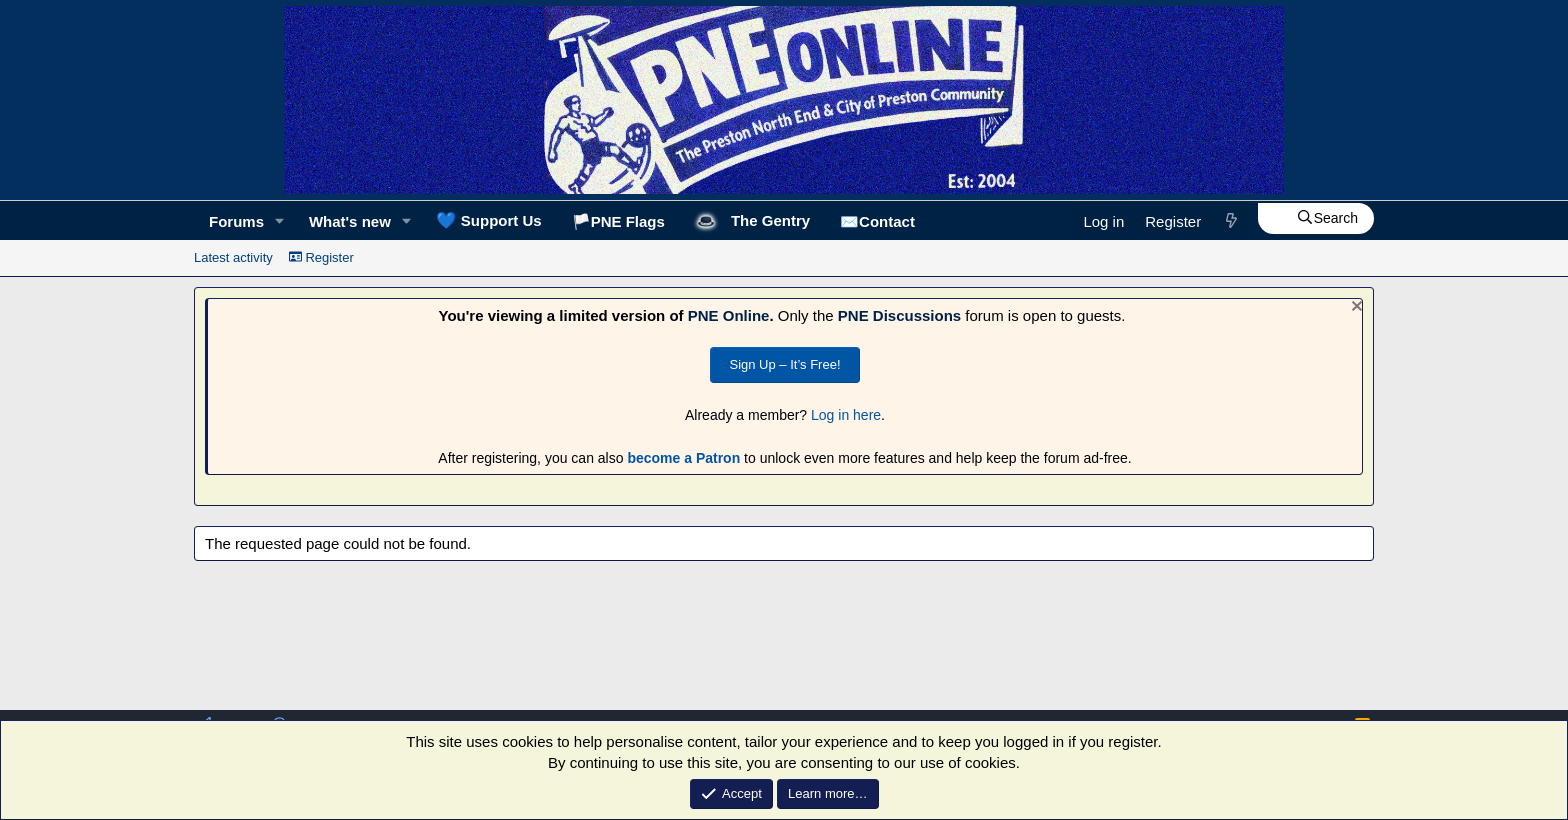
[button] (280, 221)
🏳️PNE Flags (618, 221)
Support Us (489, 220)
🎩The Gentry (752, 221)
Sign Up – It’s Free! (784, 364)
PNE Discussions (899, 315)
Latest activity (233, 257)
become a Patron (683, 458)
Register (321, 257)
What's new (350, 221)
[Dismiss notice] (1354, 308)
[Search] (1316, 219)
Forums (236, 221)
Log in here (846, 415)
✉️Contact (877, 221)
